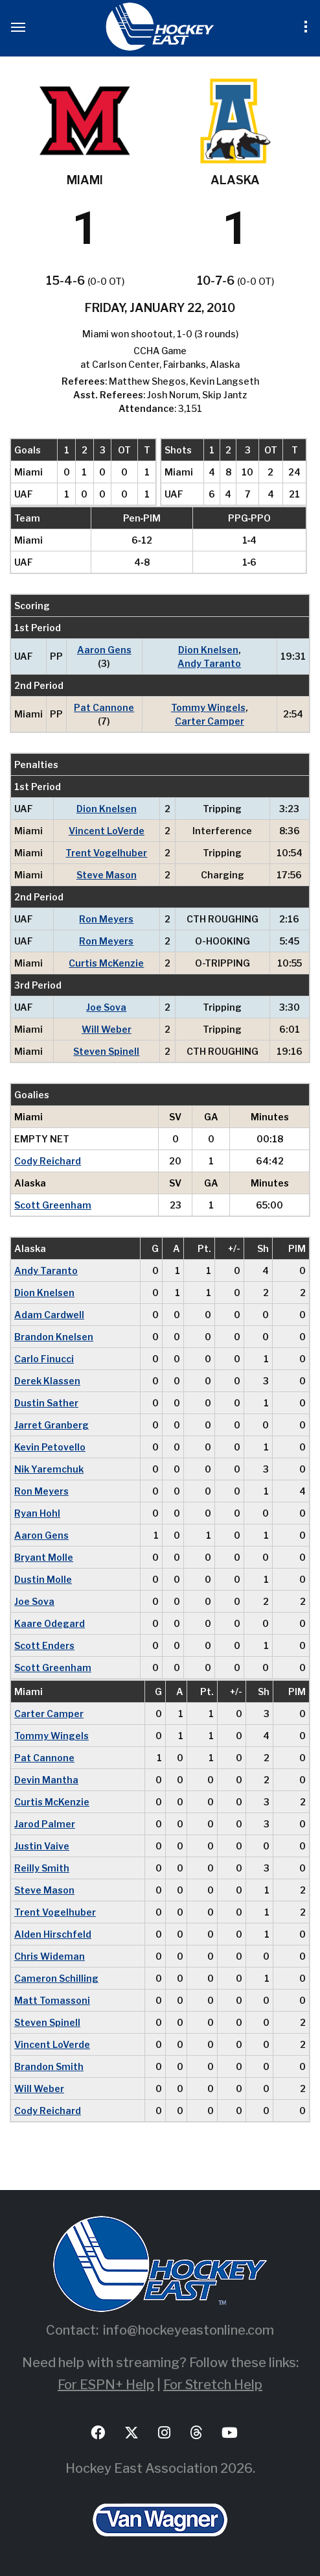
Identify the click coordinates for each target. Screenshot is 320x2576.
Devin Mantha (46, 1779)
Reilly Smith (41, 1867)
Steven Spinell (106, 1051)
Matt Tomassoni (52, 2000)
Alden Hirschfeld (52, 1934)
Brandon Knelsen (53, 1336)
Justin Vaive (41, 1845)
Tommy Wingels (208, 707)
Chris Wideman (49, 1956)
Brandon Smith (49, 2066)
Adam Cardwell (49, 1314)
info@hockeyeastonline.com (188, 2330)
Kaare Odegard (49, 1623)
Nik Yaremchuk (49, 1469)
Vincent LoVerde (106, 830)
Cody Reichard (47, 1160)
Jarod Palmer (44, 1823)
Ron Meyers (106, 918)
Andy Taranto (209, 663)
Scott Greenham (52, 1204)
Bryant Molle (43, 1557)
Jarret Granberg (51, 1424)
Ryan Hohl (37, 1513)
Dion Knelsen (208, 649)
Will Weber (106, 1029)
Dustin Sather (46, 1402)
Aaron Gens (104, 649)
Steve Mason (106, 874)
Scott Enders (44, 1645)
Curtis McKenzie (106, 963)
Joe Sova (106, 1007)
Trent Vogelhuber (106, 852)
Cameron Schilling (56, 1978)
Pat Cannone (104, 707)
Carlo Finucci (44, 1358)
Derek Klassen (47, 1380)
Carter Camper (209, 721)
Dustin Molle (43, 1579)
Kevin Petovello (50, 1446)
